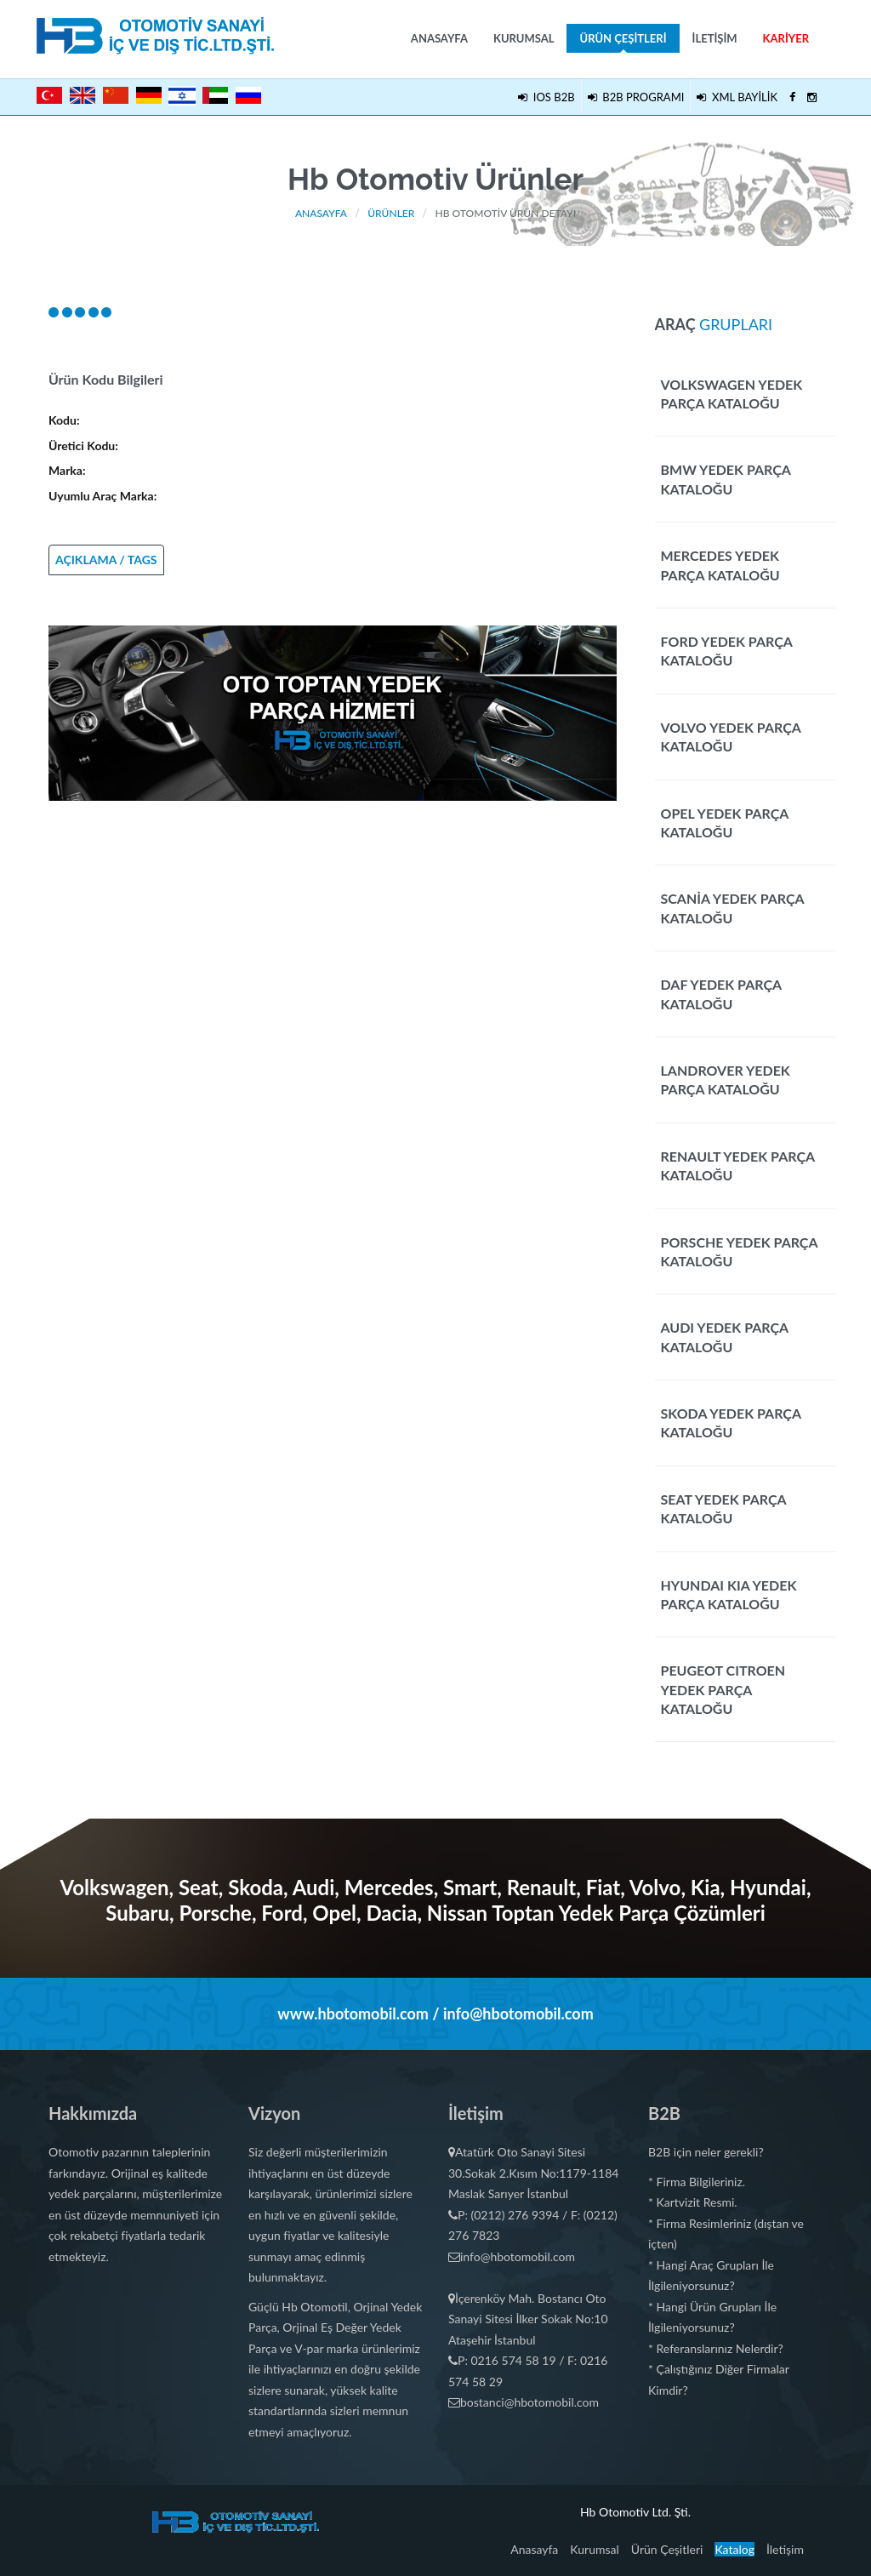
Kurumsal (524, 38)
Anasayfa (439, 38)
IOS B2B (546, 97)
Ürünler (390, 213)
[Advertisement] (332, 920)
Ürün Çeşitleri (622, 42)
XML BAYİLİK (737, 97)
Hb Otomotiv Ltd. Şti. (635, 2512)
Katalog (734, 2549)
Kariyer (786, 38)
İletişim (714, 38)
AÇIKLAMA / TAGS (106, 559)
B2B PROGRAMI (636, 97)
